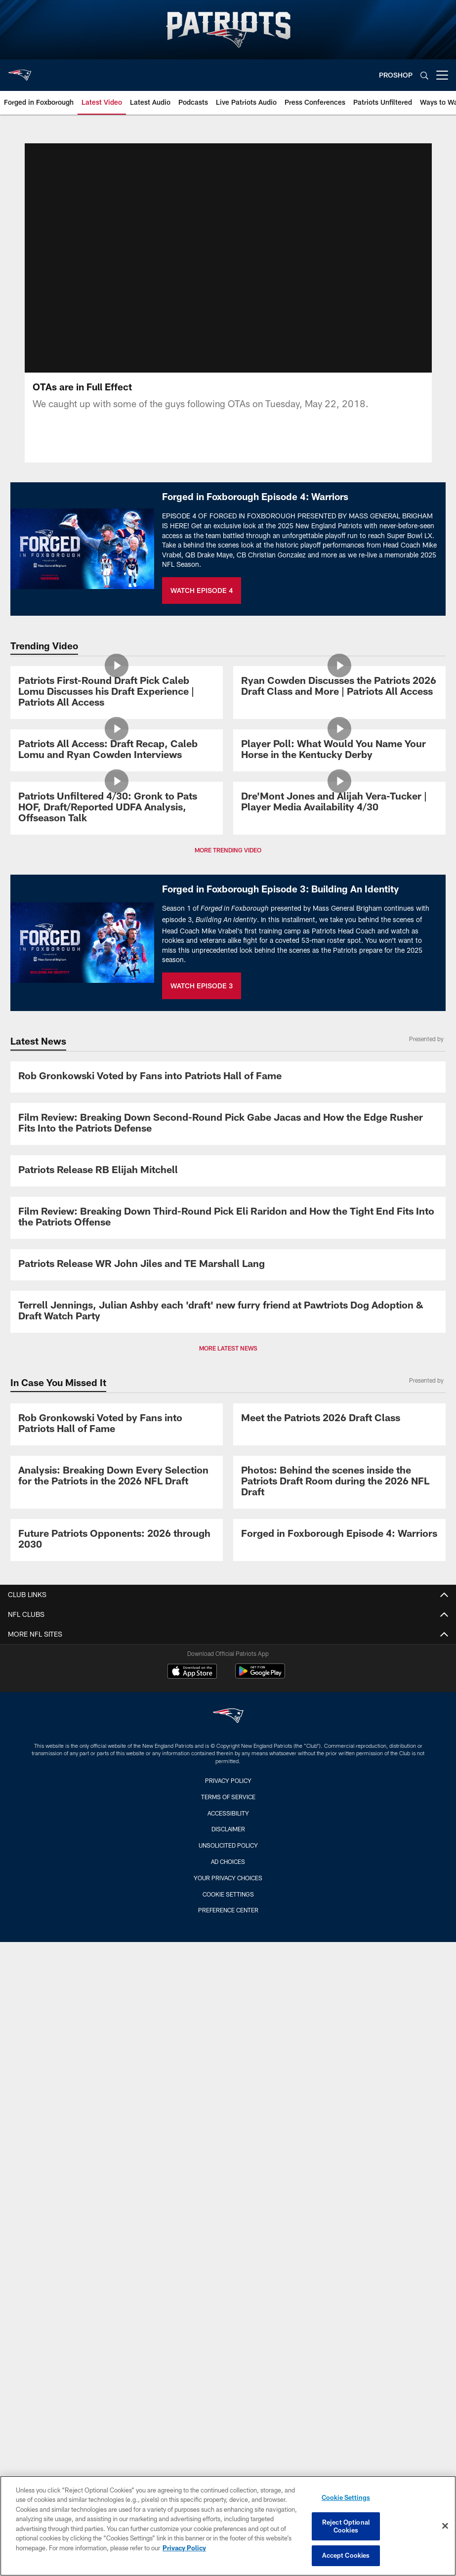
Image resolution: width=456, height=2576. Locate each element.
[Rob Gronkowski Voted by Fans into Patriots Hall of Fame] (228, 1077)
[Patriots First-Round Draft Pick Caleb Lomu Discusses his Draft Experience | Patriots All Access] (116, 692)
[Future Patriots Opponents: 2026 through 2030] (116, 1540)
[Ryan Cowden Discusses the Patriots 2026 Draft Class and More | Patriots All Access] (339, 687)
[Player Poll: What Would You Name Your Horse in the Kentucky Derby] (339, 750)
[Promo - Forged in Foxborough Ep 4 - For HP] (339, 1534)
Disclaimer (228, 1828)
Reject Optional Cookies (346, 2526)
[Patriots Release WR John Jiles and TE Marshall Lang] (228, 1264)
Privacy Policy (228, 1780)
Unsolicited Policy (228, 1845)
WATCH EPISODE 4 (201, 590)
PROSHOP (396, 75)
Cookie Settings (228, 1894)
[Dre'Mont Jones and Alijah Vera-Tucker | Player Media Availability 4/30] (339, 803)
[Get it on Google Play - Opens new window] (260, 1676)
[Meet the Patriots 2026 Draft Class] (339, 1419)
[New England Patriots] (228, 1717)
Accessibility (228, 1813)
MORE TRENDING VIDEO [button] (228, 849)
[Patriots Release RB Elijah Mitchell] (228, 1170)
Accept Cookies (346, 2555)
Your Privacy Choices (228, 1877)
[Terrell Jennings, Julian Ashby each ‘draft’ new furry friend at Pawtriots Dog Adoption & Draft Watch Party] (228, 1312)
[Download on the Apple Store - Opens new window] (192, 1672)
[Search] (424, 75)
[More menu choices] (442, 75)
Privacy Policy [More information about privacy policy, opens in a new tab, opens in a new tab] (184, 2548)
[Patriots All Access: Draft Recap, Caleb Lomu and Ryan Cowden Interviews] (116, 750)
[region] (228, 2526)
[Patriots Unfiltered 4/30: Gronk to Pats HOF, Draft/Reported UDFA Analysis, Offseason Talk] (116, 808)
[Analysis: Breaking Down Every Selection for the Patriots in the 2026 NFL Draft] (116, 1477)
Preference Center (228, 1909)
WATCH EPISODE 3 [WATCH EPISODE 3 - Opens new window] (201, 985)
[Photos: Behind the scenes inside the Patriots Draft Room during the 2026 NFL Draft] (339, 1482)
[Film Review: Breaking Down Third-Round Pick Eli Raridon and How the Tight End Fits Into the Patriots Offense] (228, 1218)
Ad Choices (228, 1861)
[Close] (445, 2526)
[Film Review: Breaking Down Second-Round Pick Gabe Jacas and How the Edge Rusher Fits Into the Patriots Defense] (228, 1124)
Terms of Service (228, 1796)
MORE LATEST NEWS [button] (228, 1348)
